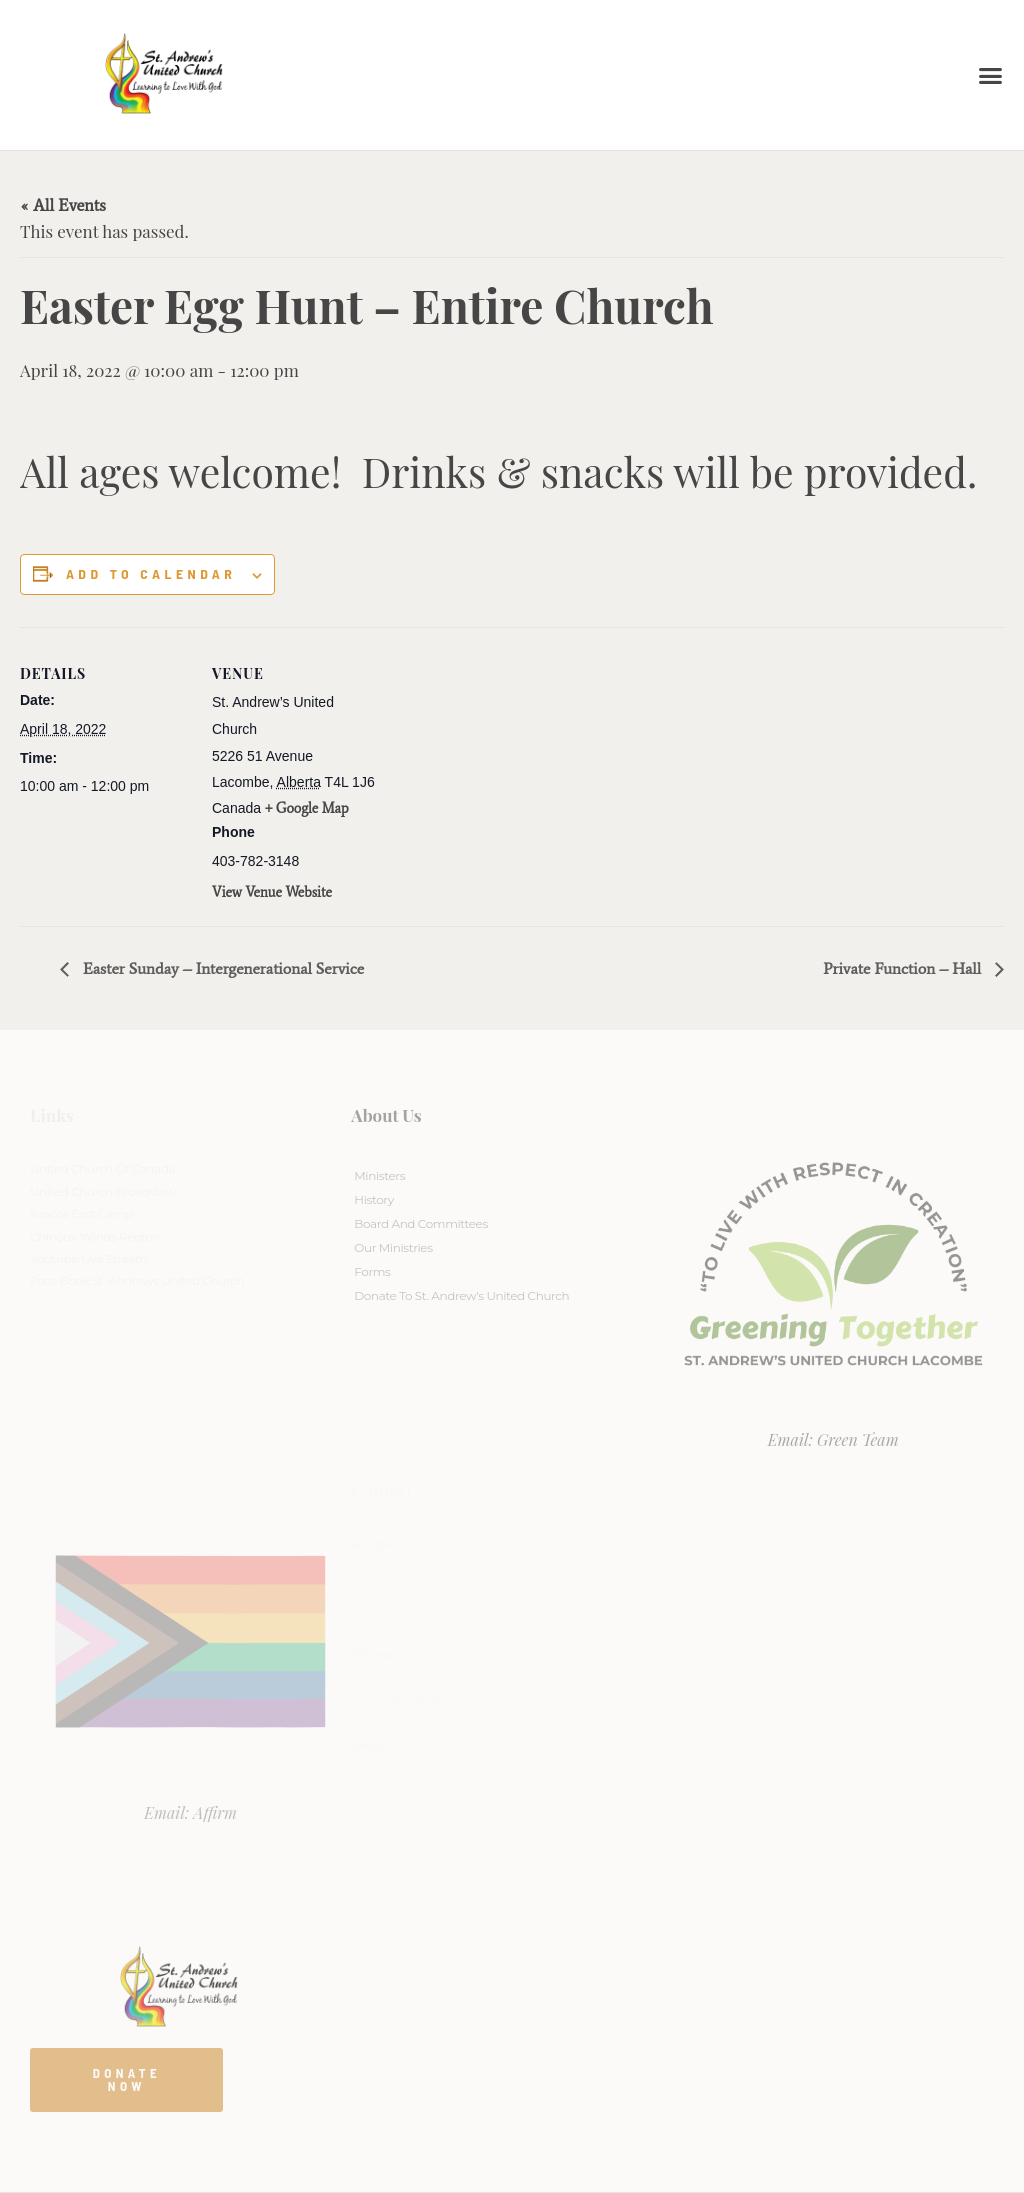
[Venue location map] (509, 765)
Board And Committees (421, 1223)
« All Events (63, 205)
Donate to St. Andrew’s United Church (461, 1295)
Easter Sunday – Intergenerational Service (221, 968)
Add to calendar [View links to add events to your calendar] (151, 574)
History (373, 1199)
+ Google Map (307, 808)
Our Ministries (393, 1247)
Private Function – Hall (904, 968)
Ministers (379, 1175)
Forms (372, 1271)
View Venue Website (272, 892)
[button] (991, 75)
